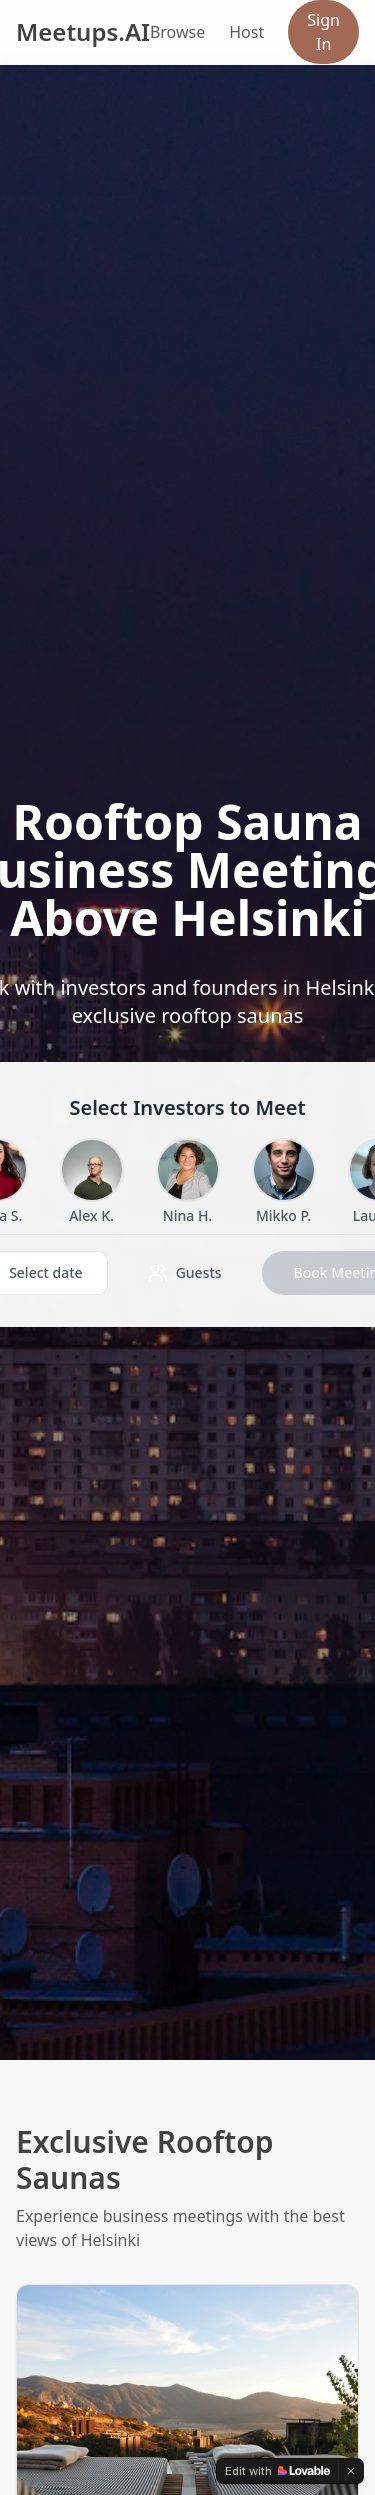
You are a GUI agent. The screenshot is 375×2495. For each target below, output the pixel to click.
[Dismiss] (351, 2471)
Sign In (323, 32)
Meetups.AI (83, 32)
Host (246, 32)
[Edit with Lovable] (277, 2471)
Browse (177, 32)
